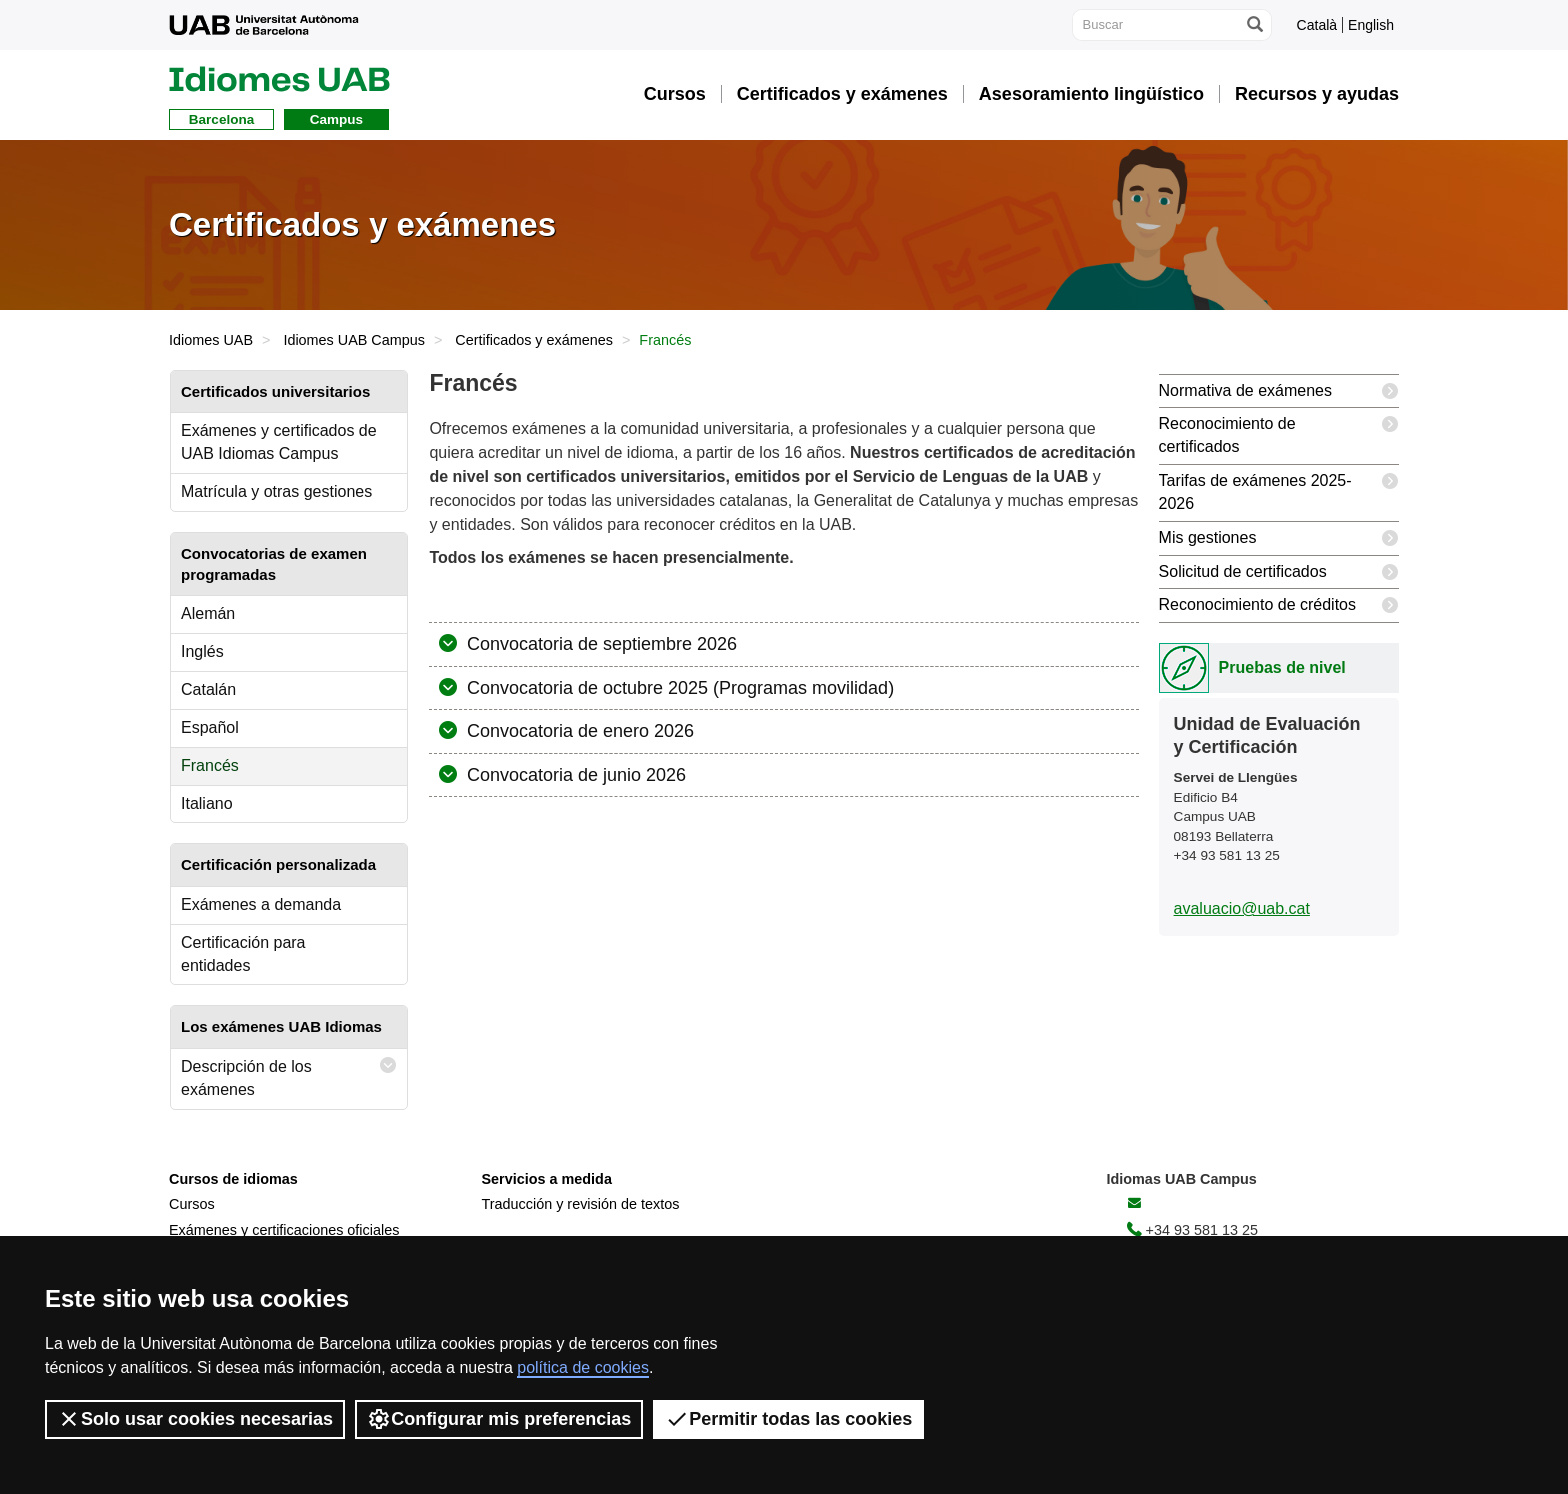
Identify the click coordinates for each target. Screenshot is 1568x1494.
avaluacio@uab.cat (1242, 908)
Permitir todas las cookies (788, 1419)
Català (1317, 25)
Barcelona (221, 119)
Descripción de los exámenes (289, 1073)
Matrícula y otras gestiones (276, 491)
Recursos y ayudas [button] (1317, 94)
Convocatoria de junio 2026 (574, 775)
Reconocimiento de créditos (1279, 605)
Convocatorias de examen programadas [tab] (274, 564)
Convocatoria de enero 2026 (578, 731)
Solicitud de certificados (1279, 572)
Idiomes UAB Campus (354, 340)
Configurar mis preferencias (499, 1419)
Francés (210, 765)
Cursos (192, 1204)
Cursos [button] (675, 94)
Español (210, 727)
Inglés (202, 651)
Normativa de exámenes (1279, 391)
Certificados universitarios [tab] (275, 391)
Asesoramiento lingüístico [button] (1091, 94)
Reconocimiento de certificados (1279, 431)
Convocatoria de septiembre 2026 (599, 644)
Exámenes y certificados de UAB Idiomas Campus (279, 442)
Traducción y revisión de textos (581, 1204)
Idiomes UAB (211, 340)
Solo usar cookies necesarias (195, 1419)
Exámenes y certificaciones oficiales (284, 1230)
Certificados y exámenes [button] (842, 94)
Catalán (208, 689)
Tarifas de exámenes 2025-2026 (1279, 488)
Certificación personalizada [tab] (278, 864)
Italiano (207, 803)
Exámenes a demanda (261, 904)
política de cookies (583, 1367)
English (1371, 25)
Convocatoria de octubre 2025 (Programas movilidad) (678, 688)
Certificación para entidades (243, 954)
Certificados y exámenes (534, 340)
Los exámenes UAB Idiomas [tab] (281, 1026)
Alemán (208, 613)
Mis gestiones (1279, 538)
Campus (336, 119)
